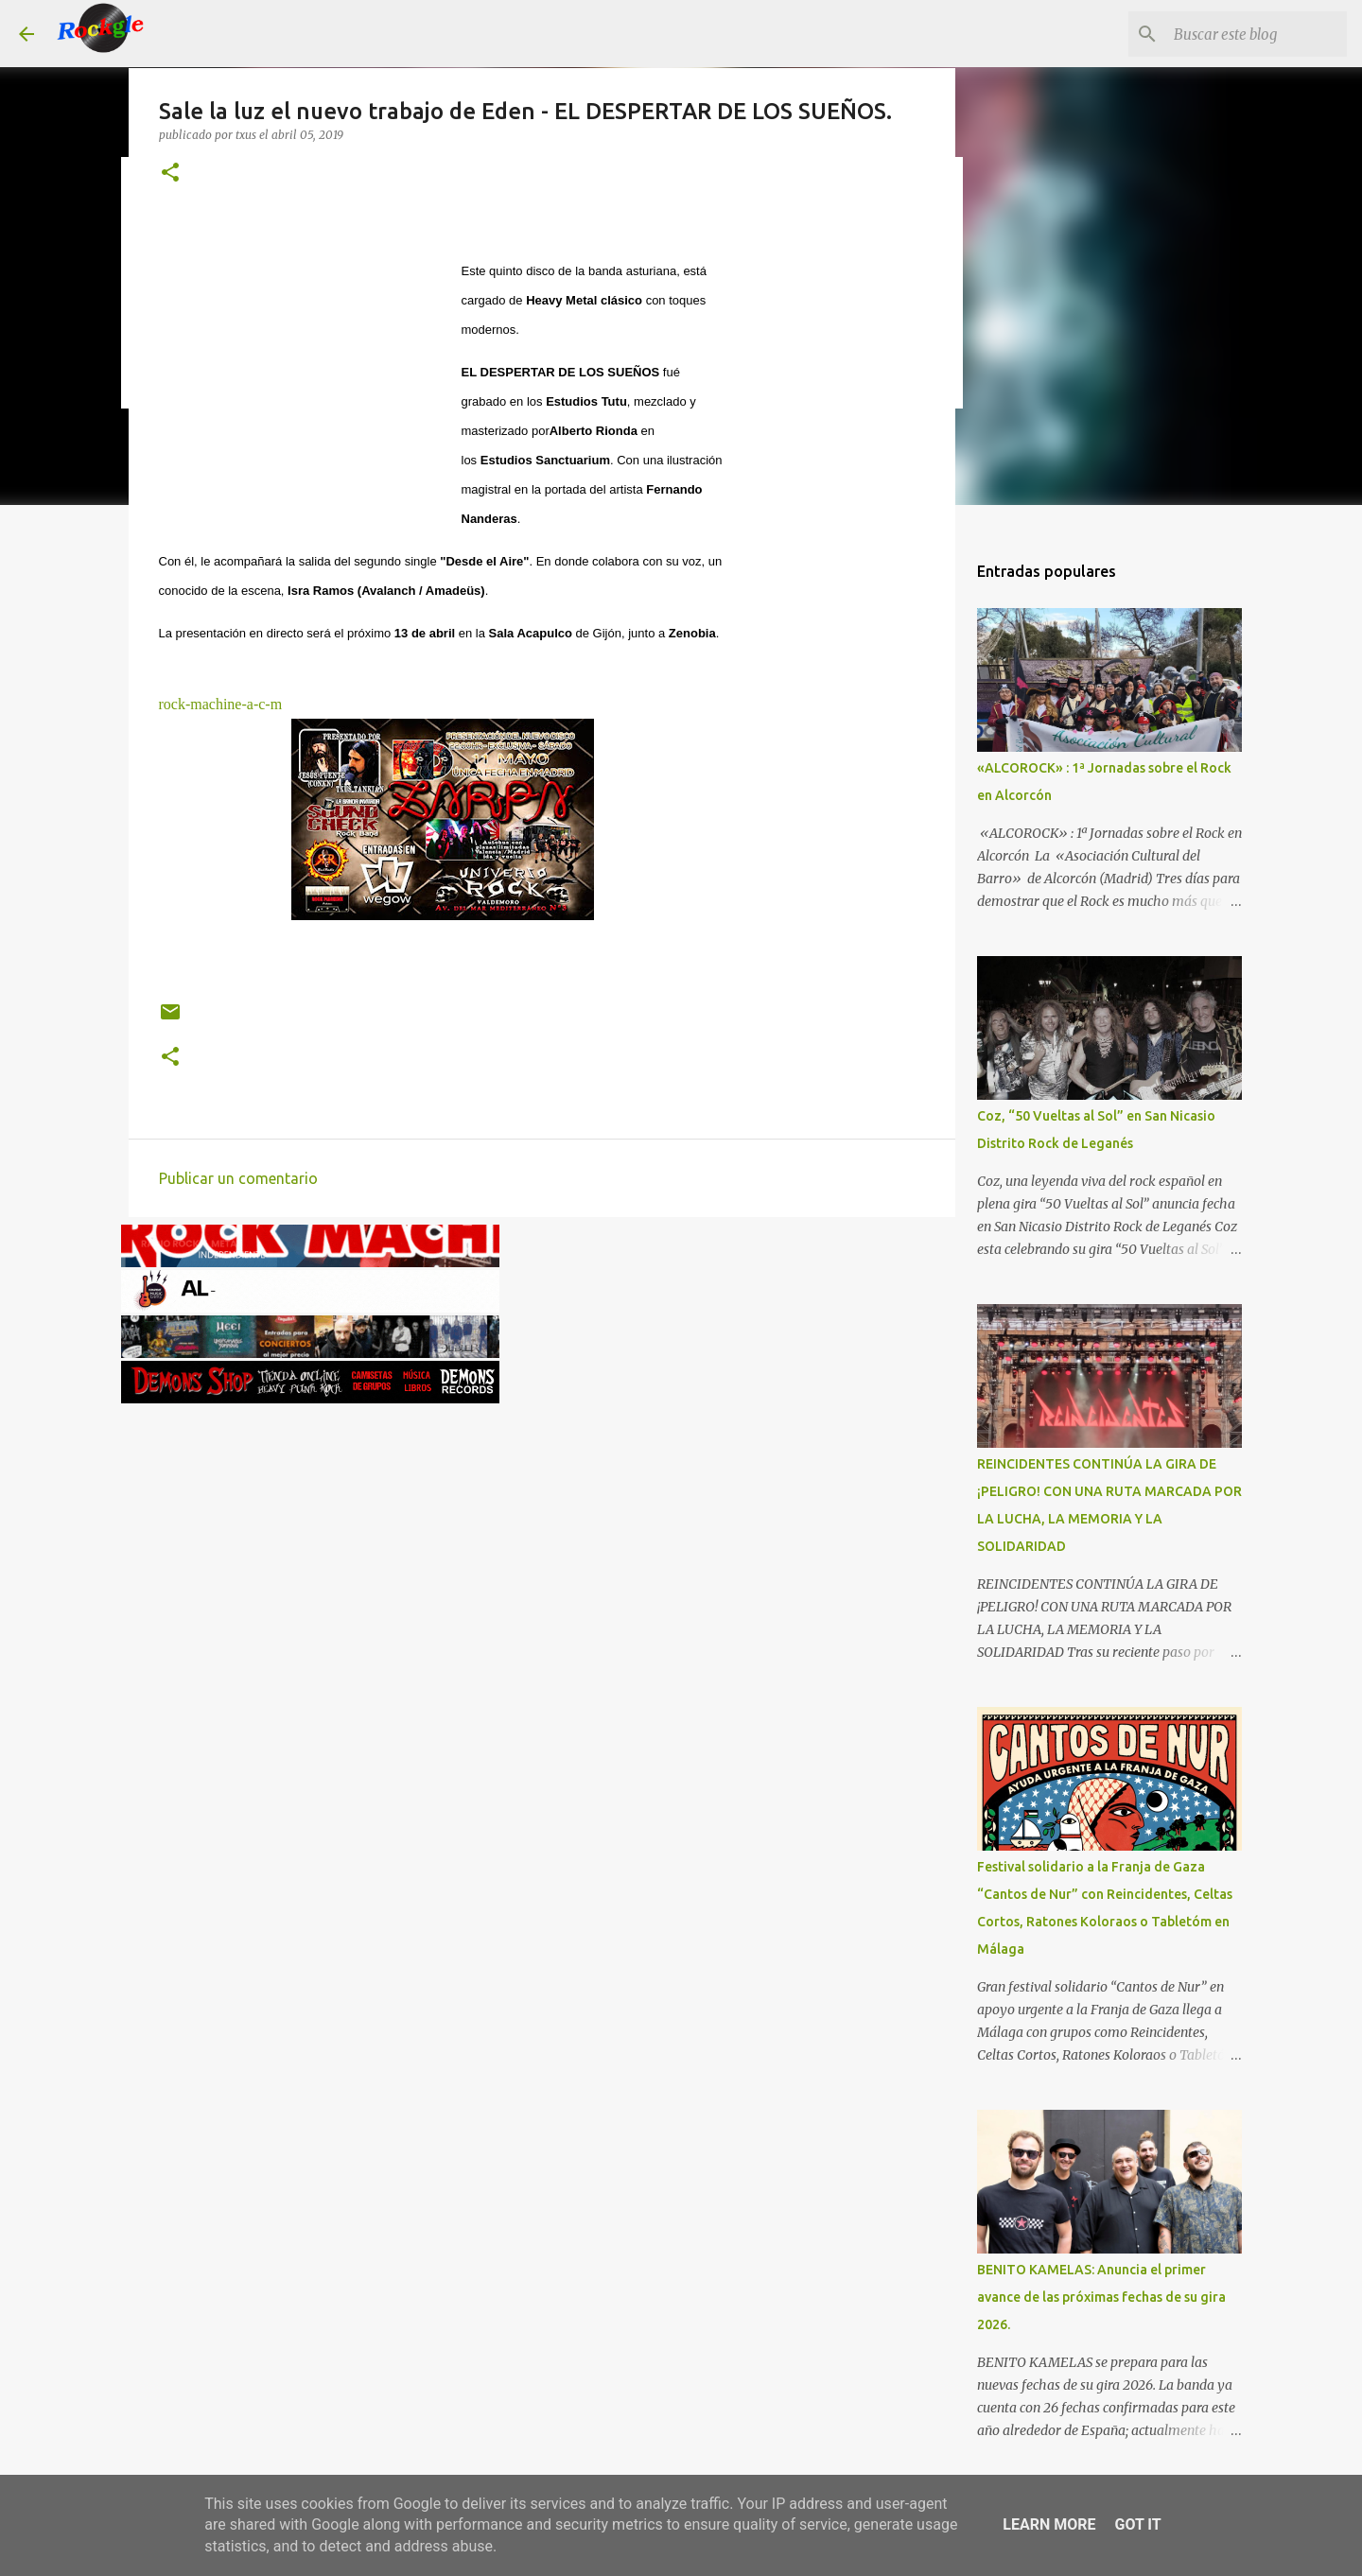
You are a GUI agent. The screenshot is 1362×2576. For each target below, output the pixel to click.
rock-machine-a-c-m (221, 704)
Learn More (1049, 2524)
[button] (170, 173)
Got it (1137, 2524)
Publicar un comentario (238, 1178)
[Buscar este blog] (1247, 34)
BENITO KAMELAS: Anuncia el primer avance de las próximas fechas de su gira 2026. (1101, 2297)
